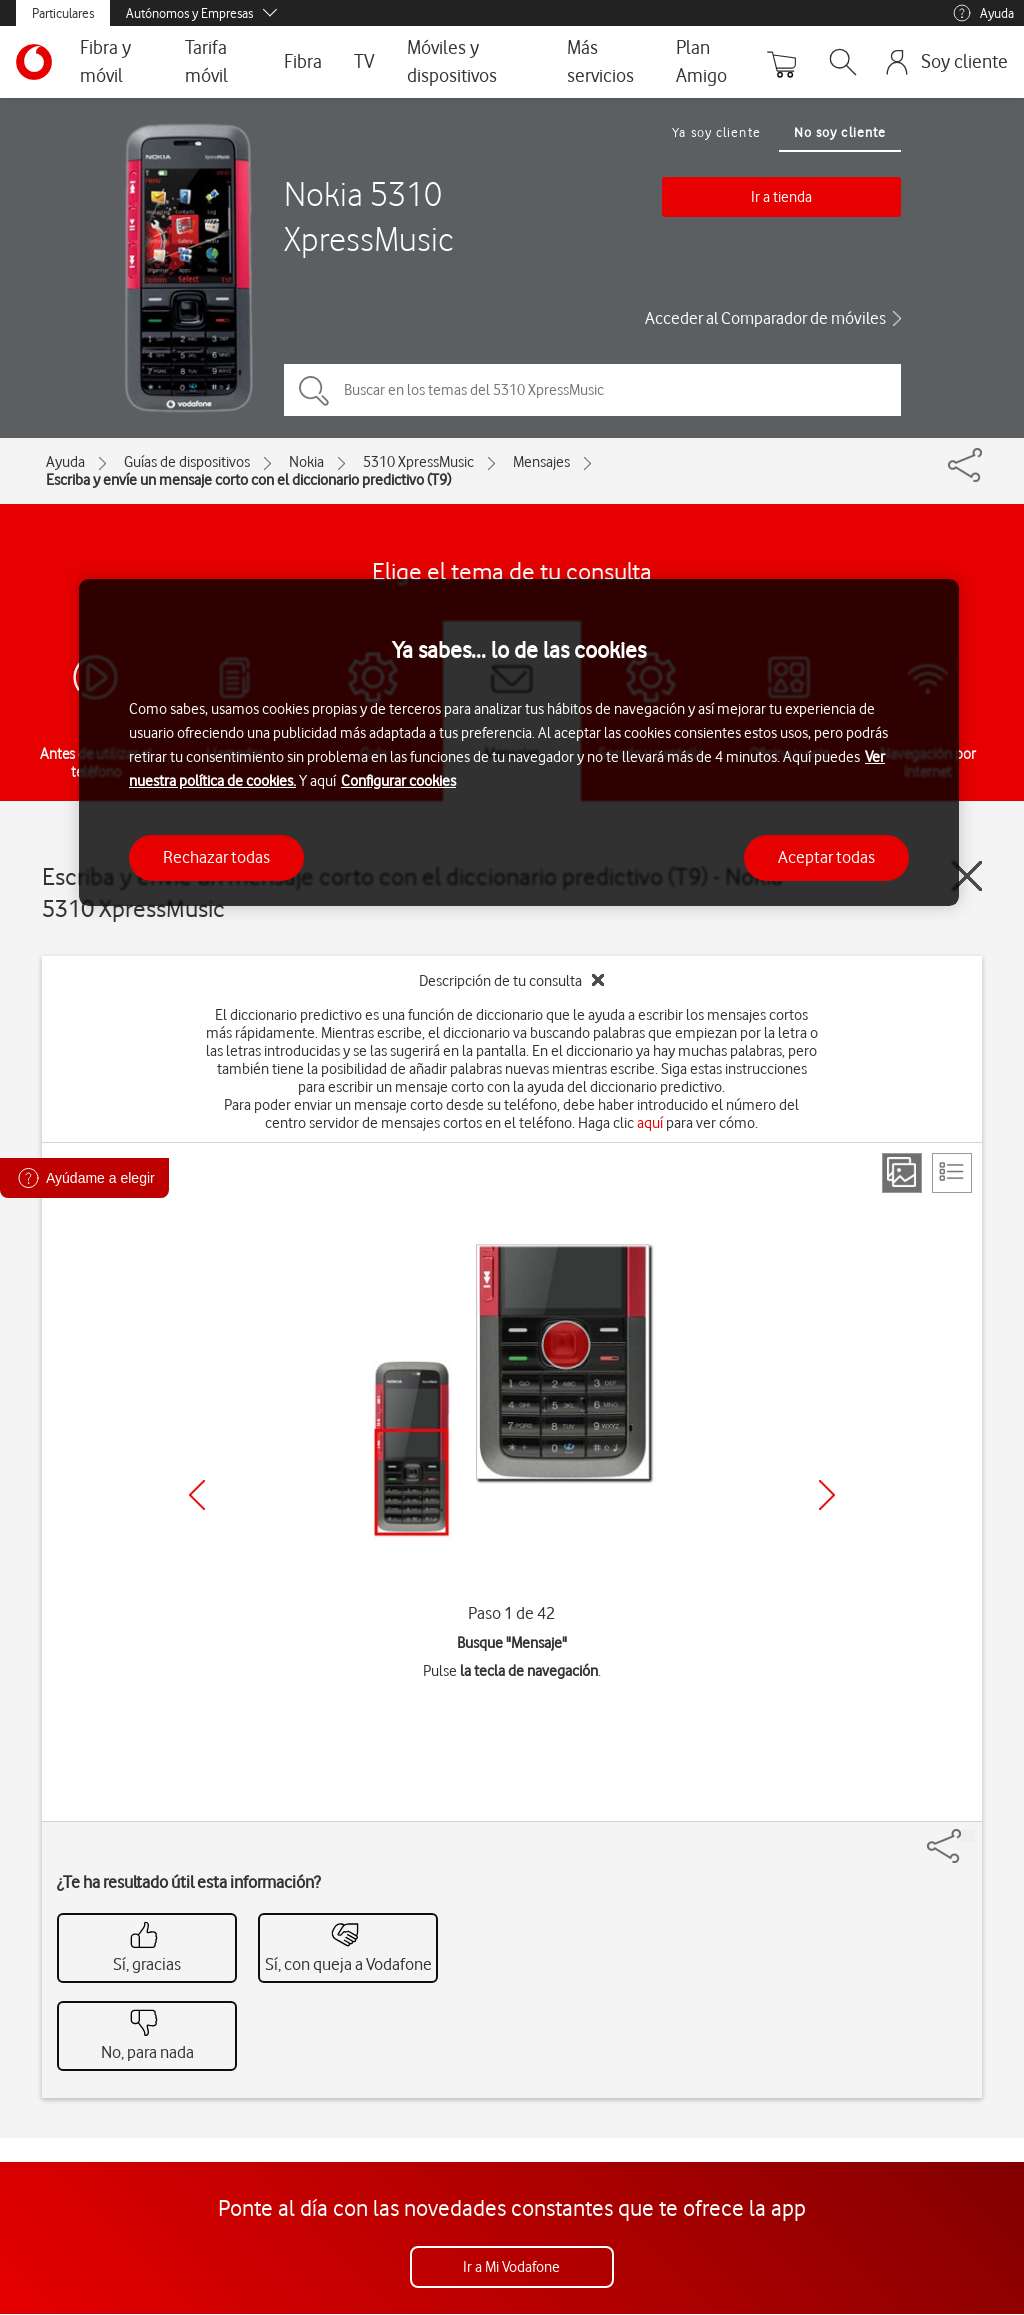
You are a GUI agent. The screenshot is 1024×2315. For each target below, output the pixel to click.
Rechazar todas (216, 857)
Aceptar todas (826, 857)
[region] (519, 742)
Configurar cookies (398, 781)
